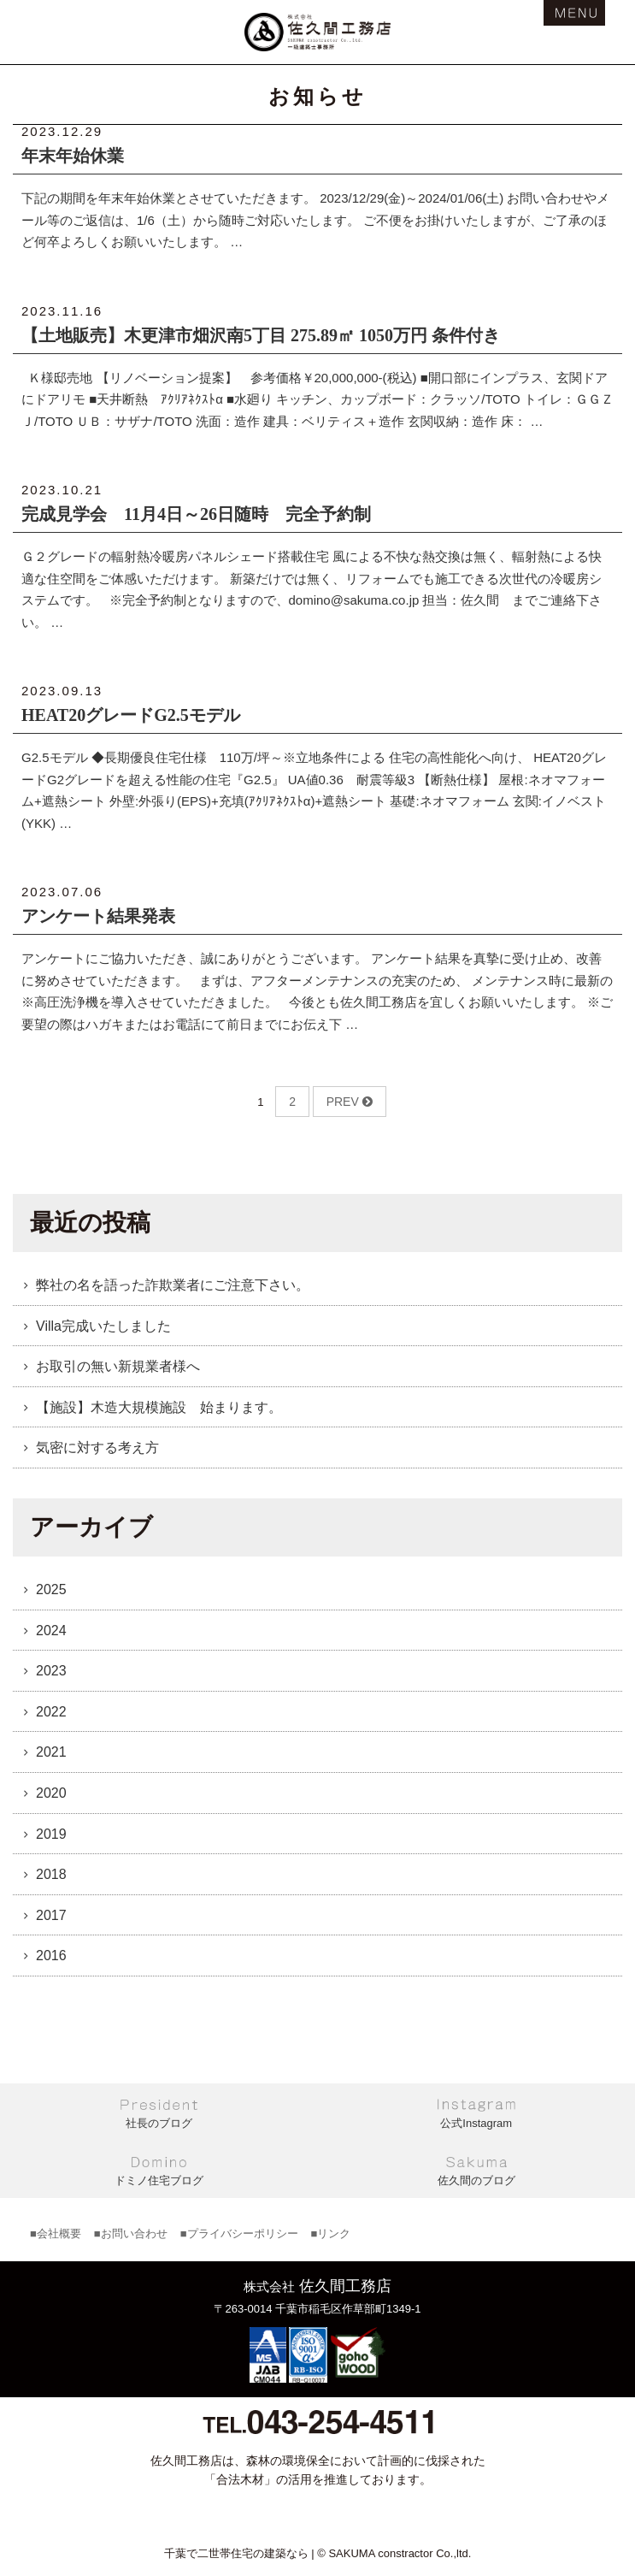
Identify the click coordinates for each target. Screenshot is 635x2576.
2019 (51, 1834)
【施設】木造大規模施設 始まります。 (159, 1407)
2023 (51, 1670)
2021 (51, 1752)
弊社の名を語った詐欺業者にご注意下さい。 (172, 1285)
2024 (51, 1630)
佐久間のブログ (476, 2180)
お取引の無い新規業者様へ (118, 1366)
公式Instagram (476, 2123)
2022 (51, 1712)
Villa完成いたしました (103, 1326)
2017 (51, 1915)
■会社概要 (55, 2233)
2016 (51, 1955)
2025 (51, 1589)
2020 (51, 1793)
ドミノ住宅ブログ (159, 2180)
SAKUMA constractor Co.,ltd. (399, 2553)
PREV (349, 1101)
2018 (51, 1874)
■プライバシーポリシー (239, 2233)
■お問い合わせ (131, 2233)
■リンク (331, 2233)
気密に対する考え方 (97, 1447)
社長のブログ (159, 2123)
